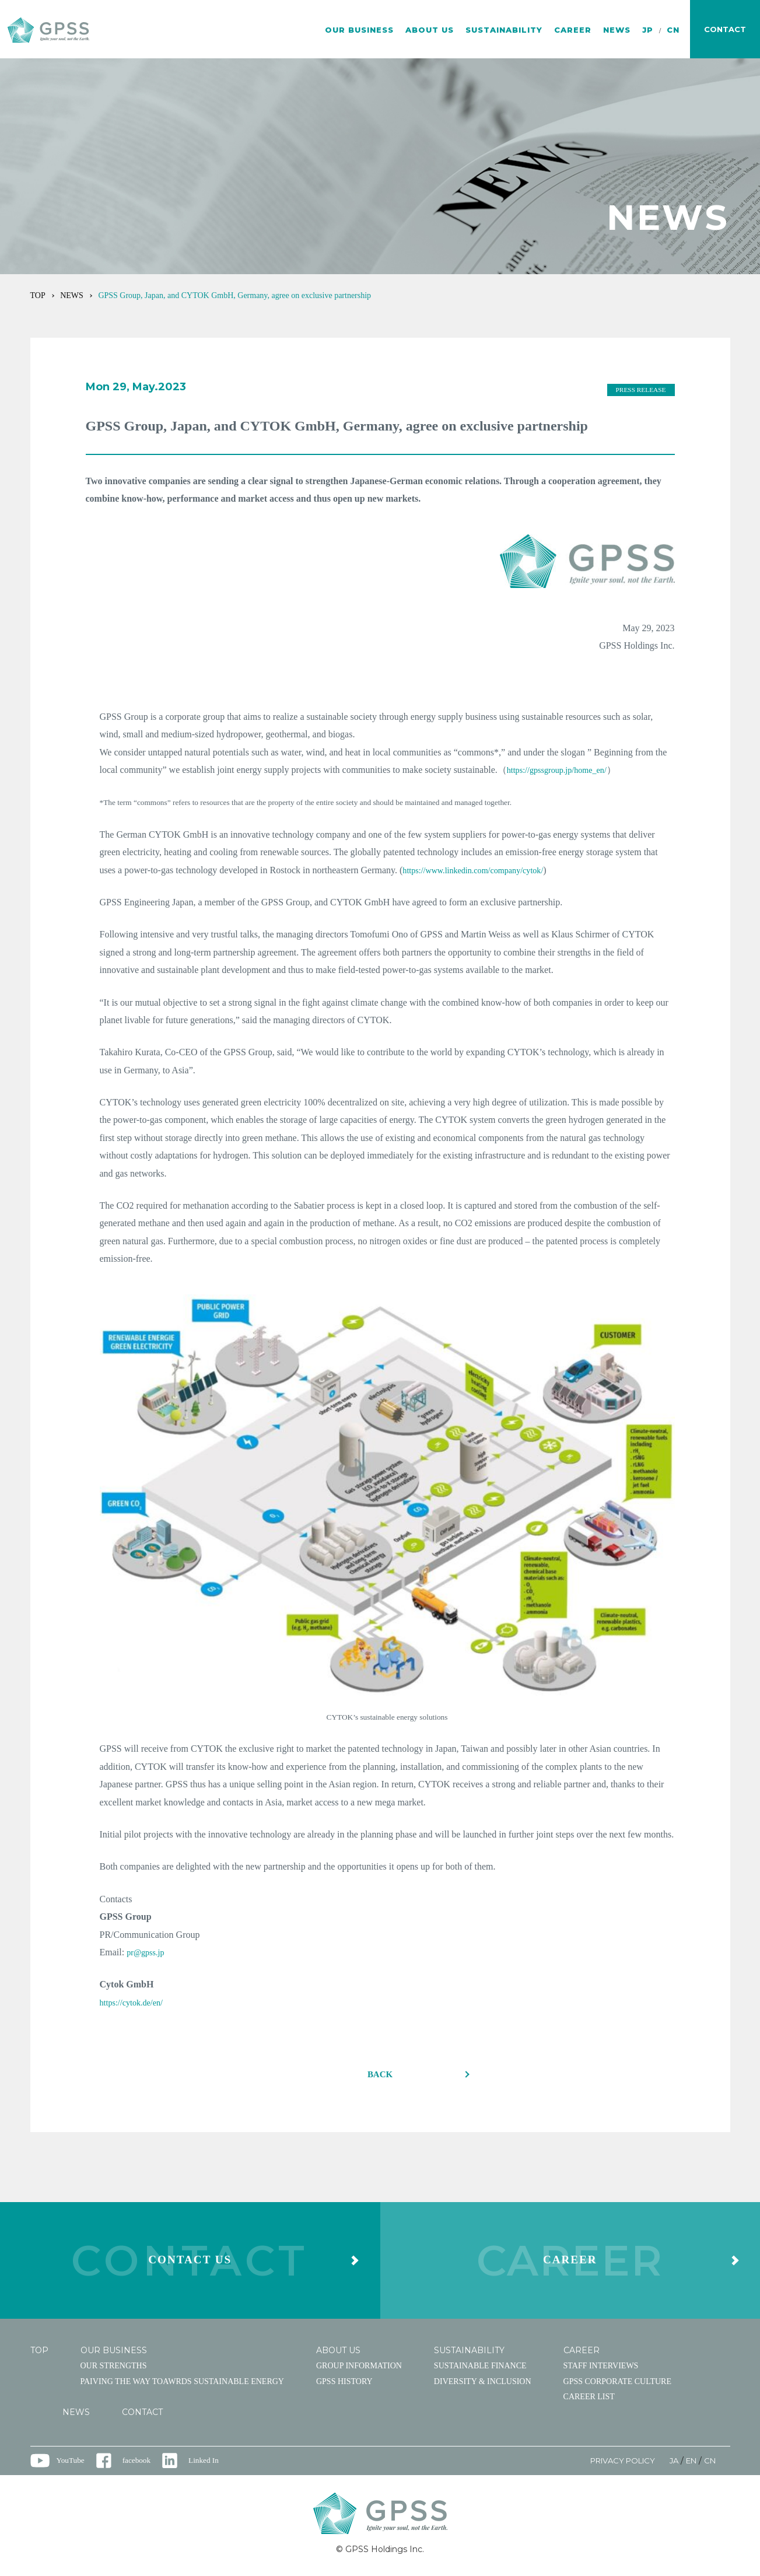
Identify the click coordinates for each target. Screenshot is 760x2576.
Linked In (208, 2464)
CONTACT (142, 2417)
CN (673, 29)
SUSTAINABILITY (503, 29)
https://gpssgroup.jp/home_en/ (563, 770)
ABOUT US (429, 29)
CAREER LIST (589, 2402)
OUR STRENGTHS (113, 2370)
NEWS (617, 29)
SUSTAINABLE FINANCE (480, 2370)
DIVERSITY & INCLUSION (482, 2386)
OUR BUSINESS (359, 29)
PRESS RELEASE (639, 390)
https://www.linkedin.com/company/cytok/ (482, 870)
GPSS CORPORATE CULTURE (617, 2386)
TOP (37, 295)
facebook (138, 2464)
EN (688, 2465)
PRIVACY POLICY (613, 2465)
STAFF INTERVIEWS (601, 2370)
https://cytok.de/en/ (135, 2002)
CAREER (572, 29)
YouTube (71, 2464)
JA (670, 2465)
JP (647, 29)
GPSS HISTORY (344, 2386)
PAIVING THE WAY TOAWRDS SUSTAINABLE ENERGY (182, 2386)
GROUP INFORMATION (359, 2370)
